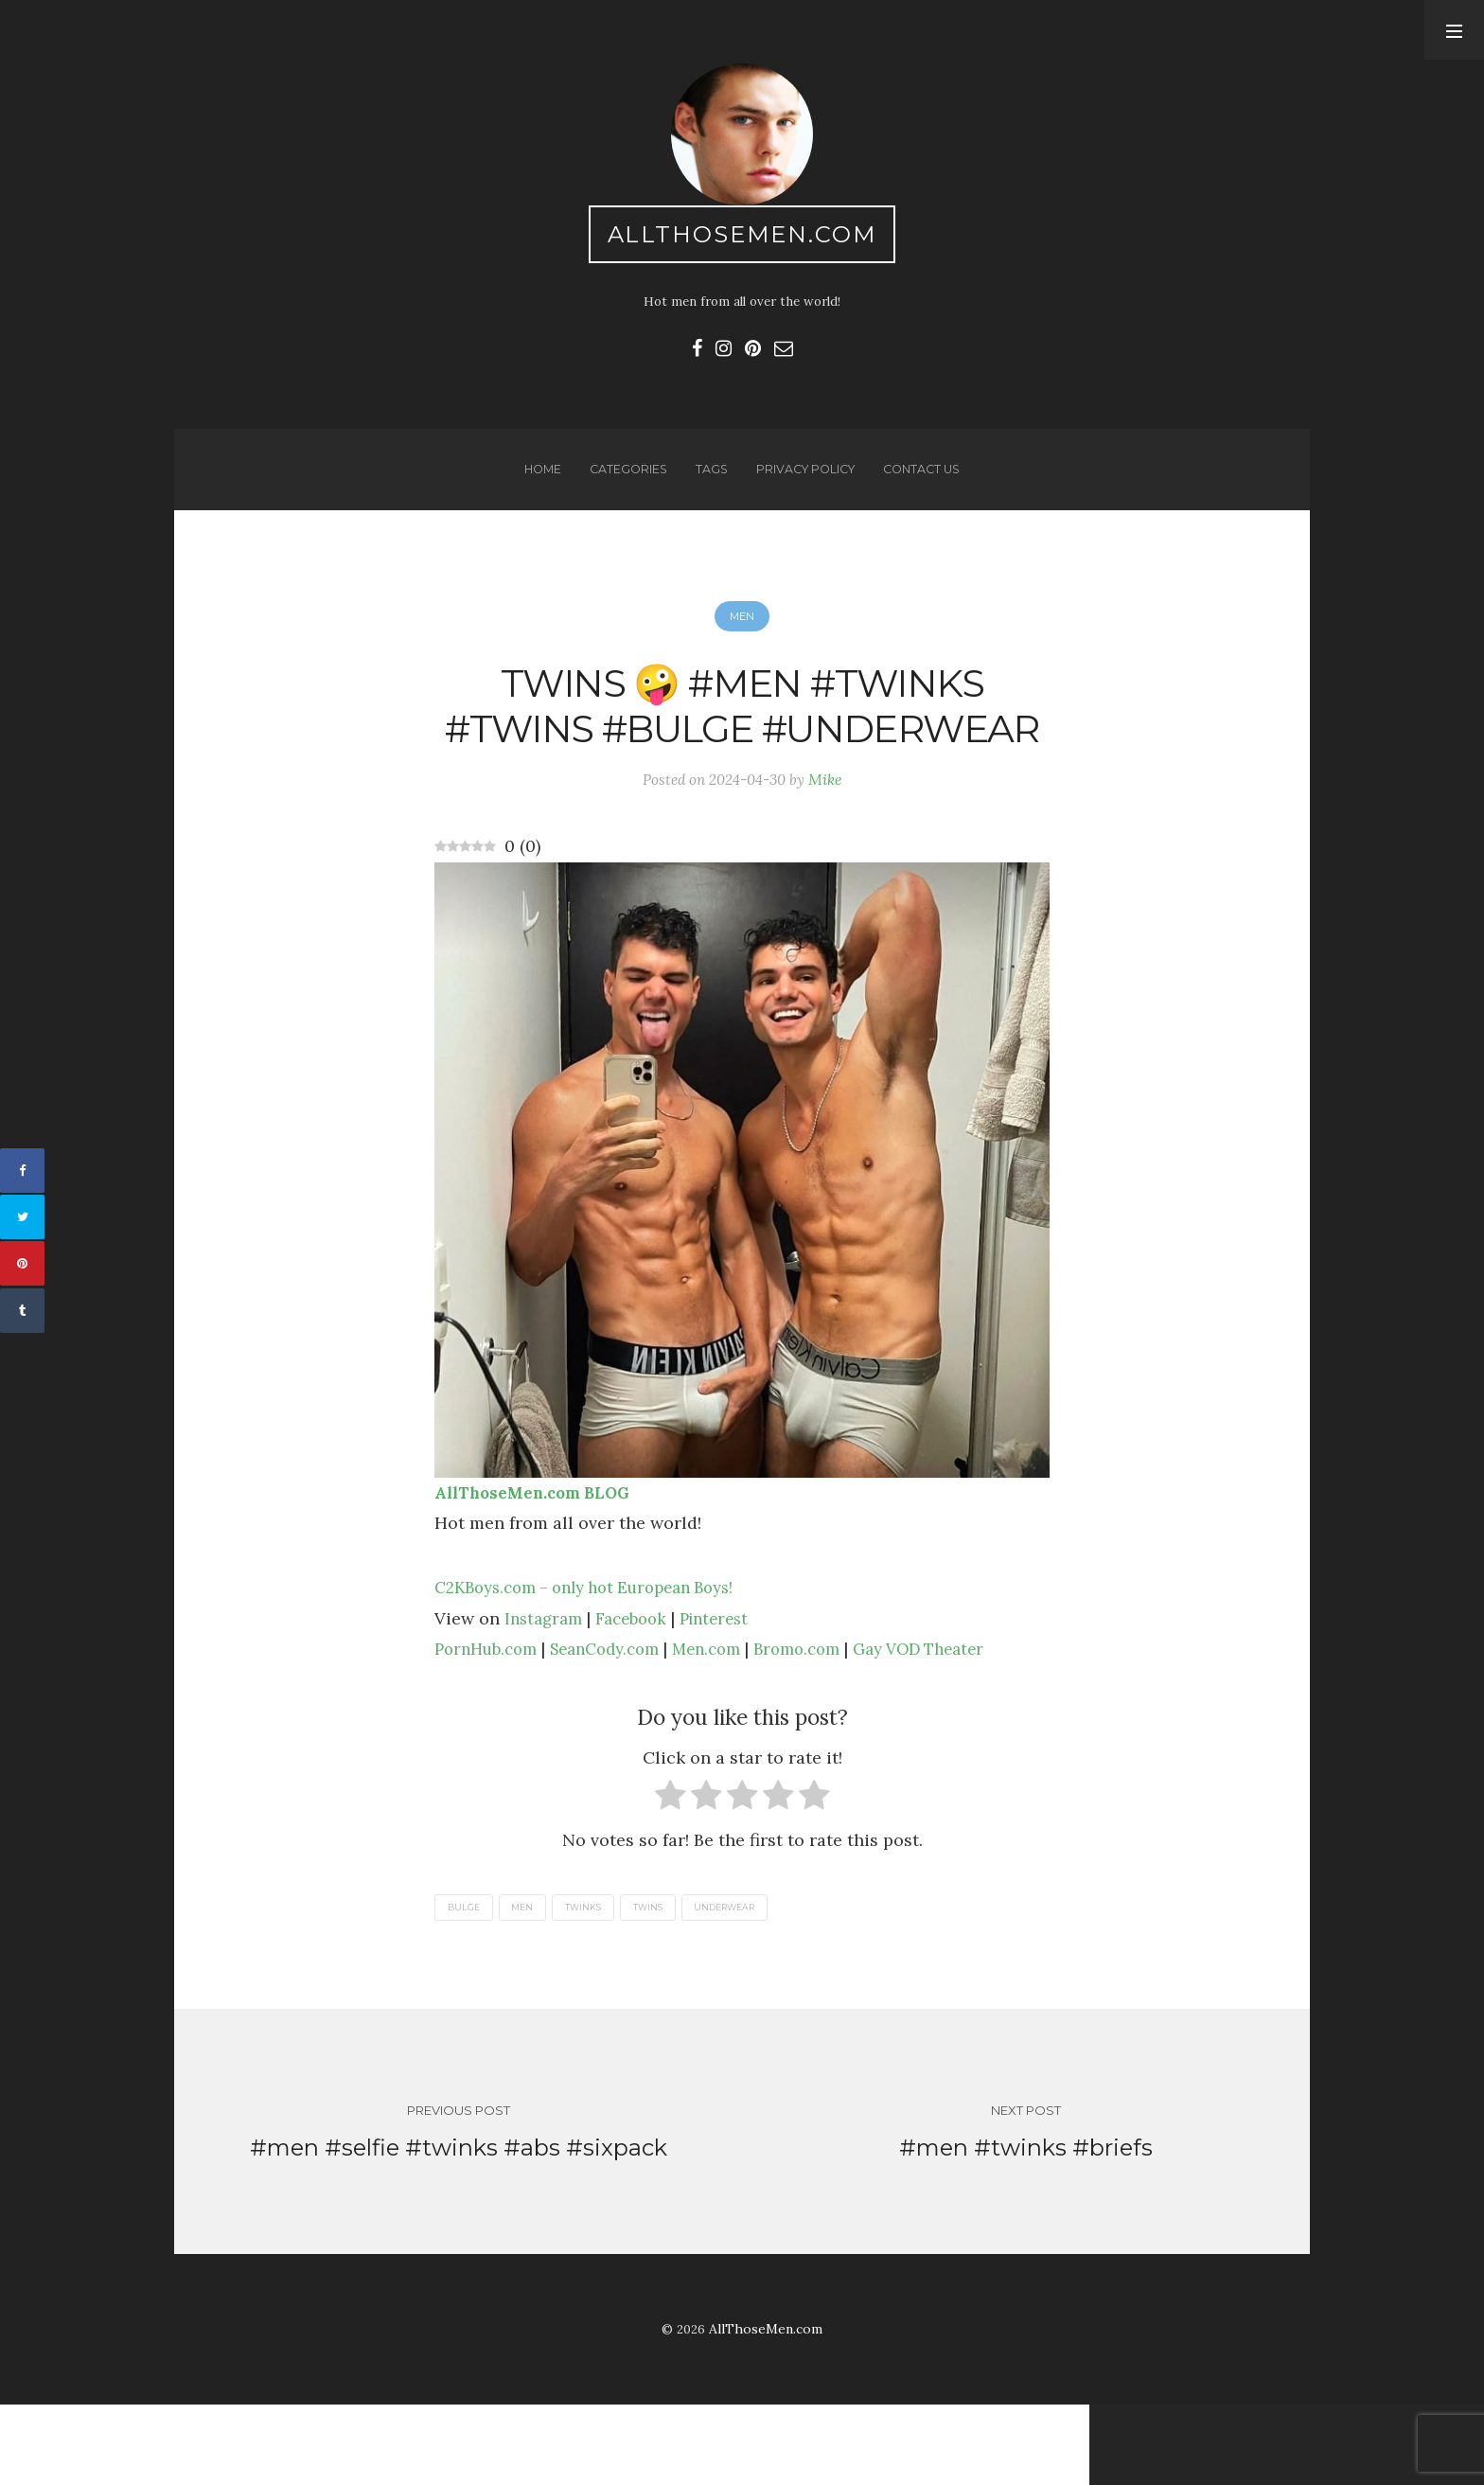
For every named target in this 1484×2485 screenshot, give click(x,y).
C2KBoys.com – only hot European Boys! (598, 1661)
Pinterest (728, 1691)
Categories (623, 480)
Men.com (730, 1722)
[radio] (670, 1873)
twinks (593, 1982)
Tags (708, 480)
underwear (745, 1982)
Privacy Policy (805, 480)
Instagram (546, 1691)
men (528, 1982)
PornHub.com (490, 1722)
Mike (830, 851)
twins (662, 1982)
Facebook (639, 1691)
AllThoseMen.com (742, 237)
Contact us (928, 480)
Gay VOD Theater (958, 1722)
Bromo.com (826, 1722)
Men (742, 631)
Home (535, 480)
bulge (466, 1982)
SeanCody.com (619, 1722)
